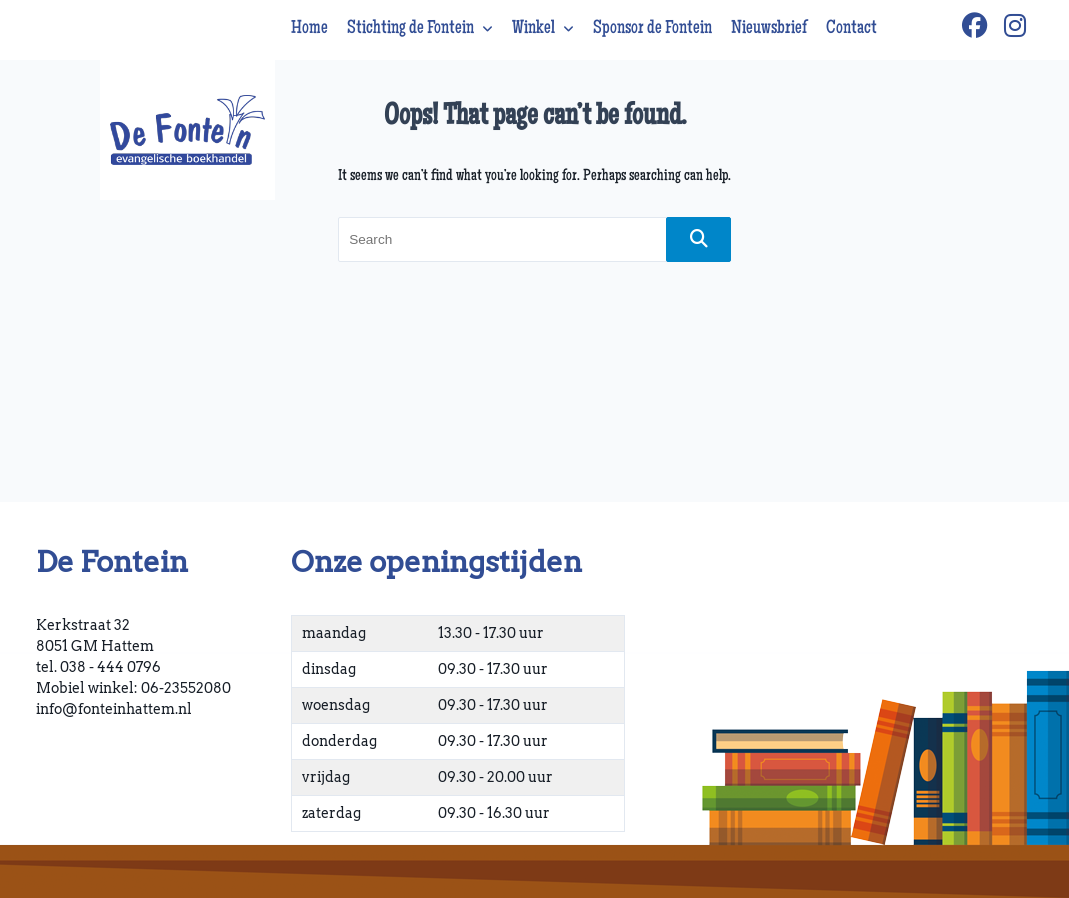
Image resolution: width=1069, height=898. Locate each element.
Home (309, 29)
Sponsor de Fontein (652, 29)
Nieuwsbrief (769, 29)
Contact (851, 29)
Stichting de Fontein (420, 29)
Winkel (543, 29)
